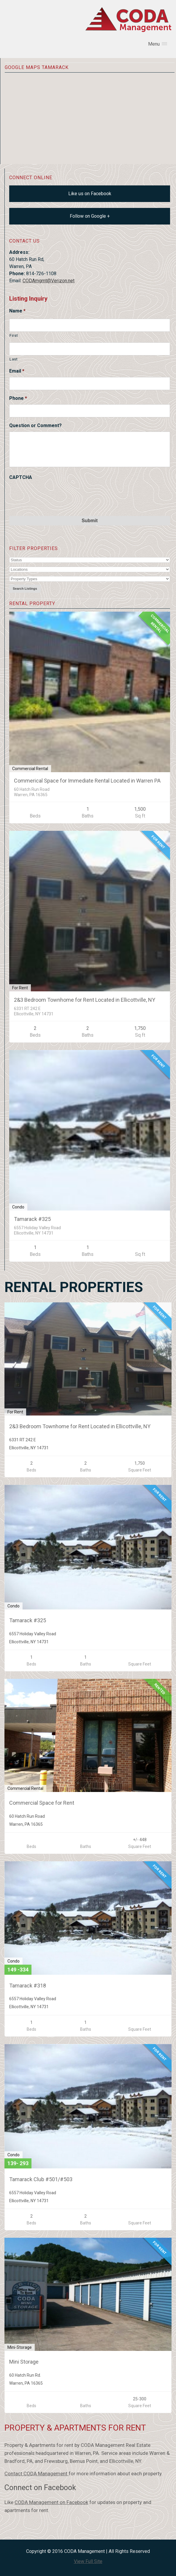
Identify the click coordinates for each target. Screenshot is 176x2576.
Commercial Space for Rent (41, 1803)
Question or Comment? (35, 425)
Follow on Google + (90, 216)
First (13, 335)
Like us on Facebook (89, 193)
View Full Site (88, 2561)
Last (13, 359)
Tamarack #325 (32, 1219)
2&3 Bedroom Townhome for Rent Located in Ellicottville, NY (84, 1000)
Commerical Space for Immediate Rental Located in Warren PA (87, 781)
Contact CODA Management (36, 2473)
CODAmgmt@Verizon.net (48, 280)
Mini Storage (24, 2362)
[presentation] (54, 494)
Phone (18, 398)
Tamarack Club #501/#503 (40, 2179)
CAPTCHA (20, 477)
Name (17, 311)
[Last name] (89, 348)
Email (16, 371)
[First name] (89, 325)
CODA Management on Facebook (51, 2502)
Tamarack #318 (27, 1985)
